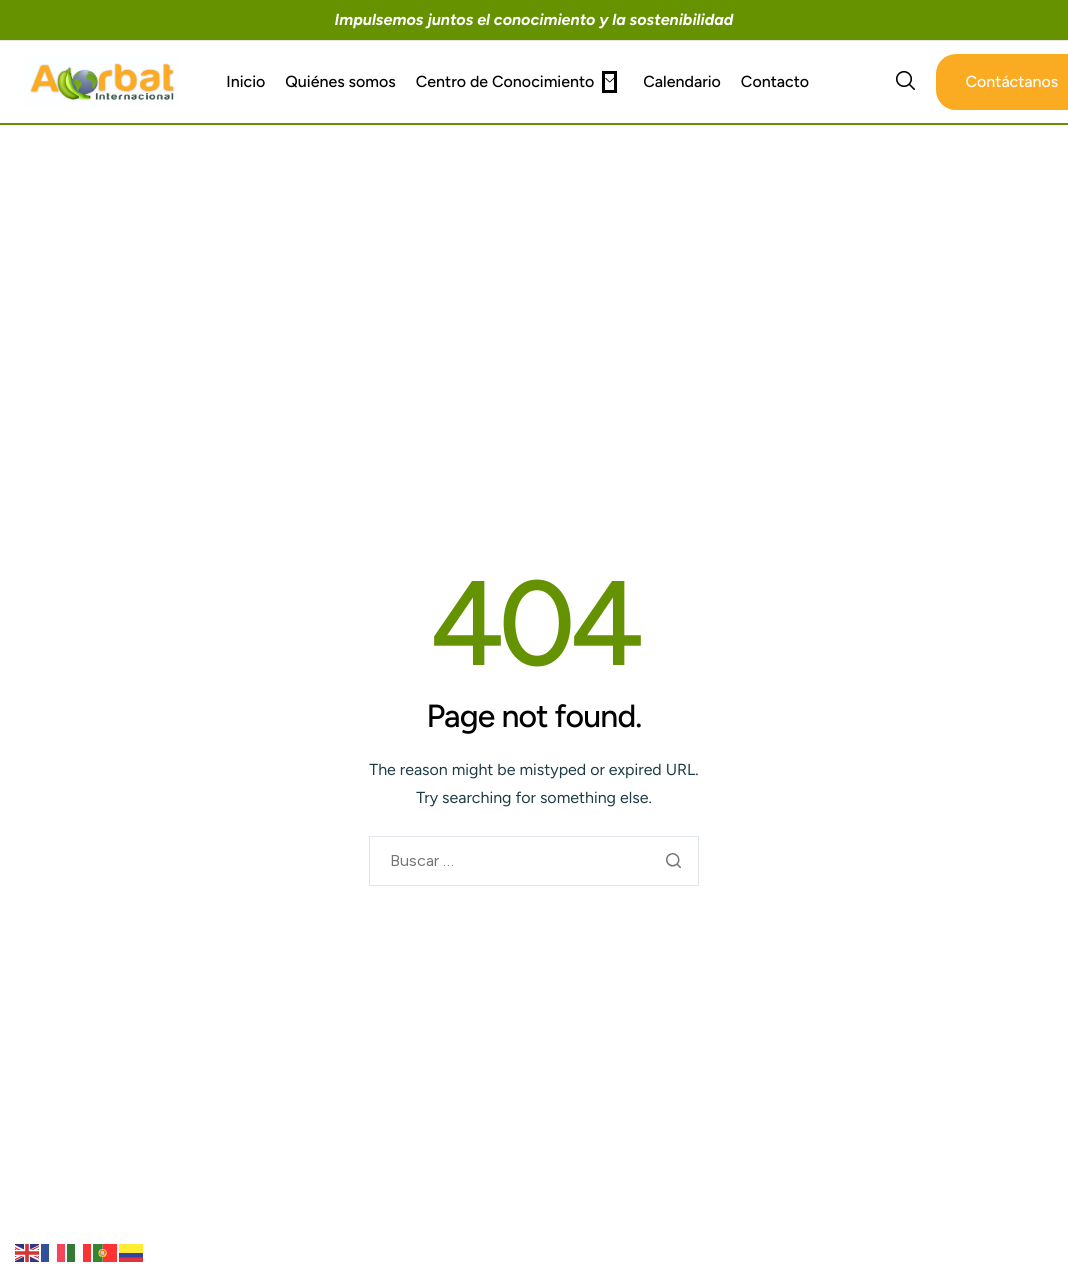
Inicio (245, 82)
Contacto (775, 82)
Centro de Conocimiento (517, 82)
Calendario (682, 82)
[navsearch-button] (906, 82)
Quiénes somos (340, 82)
